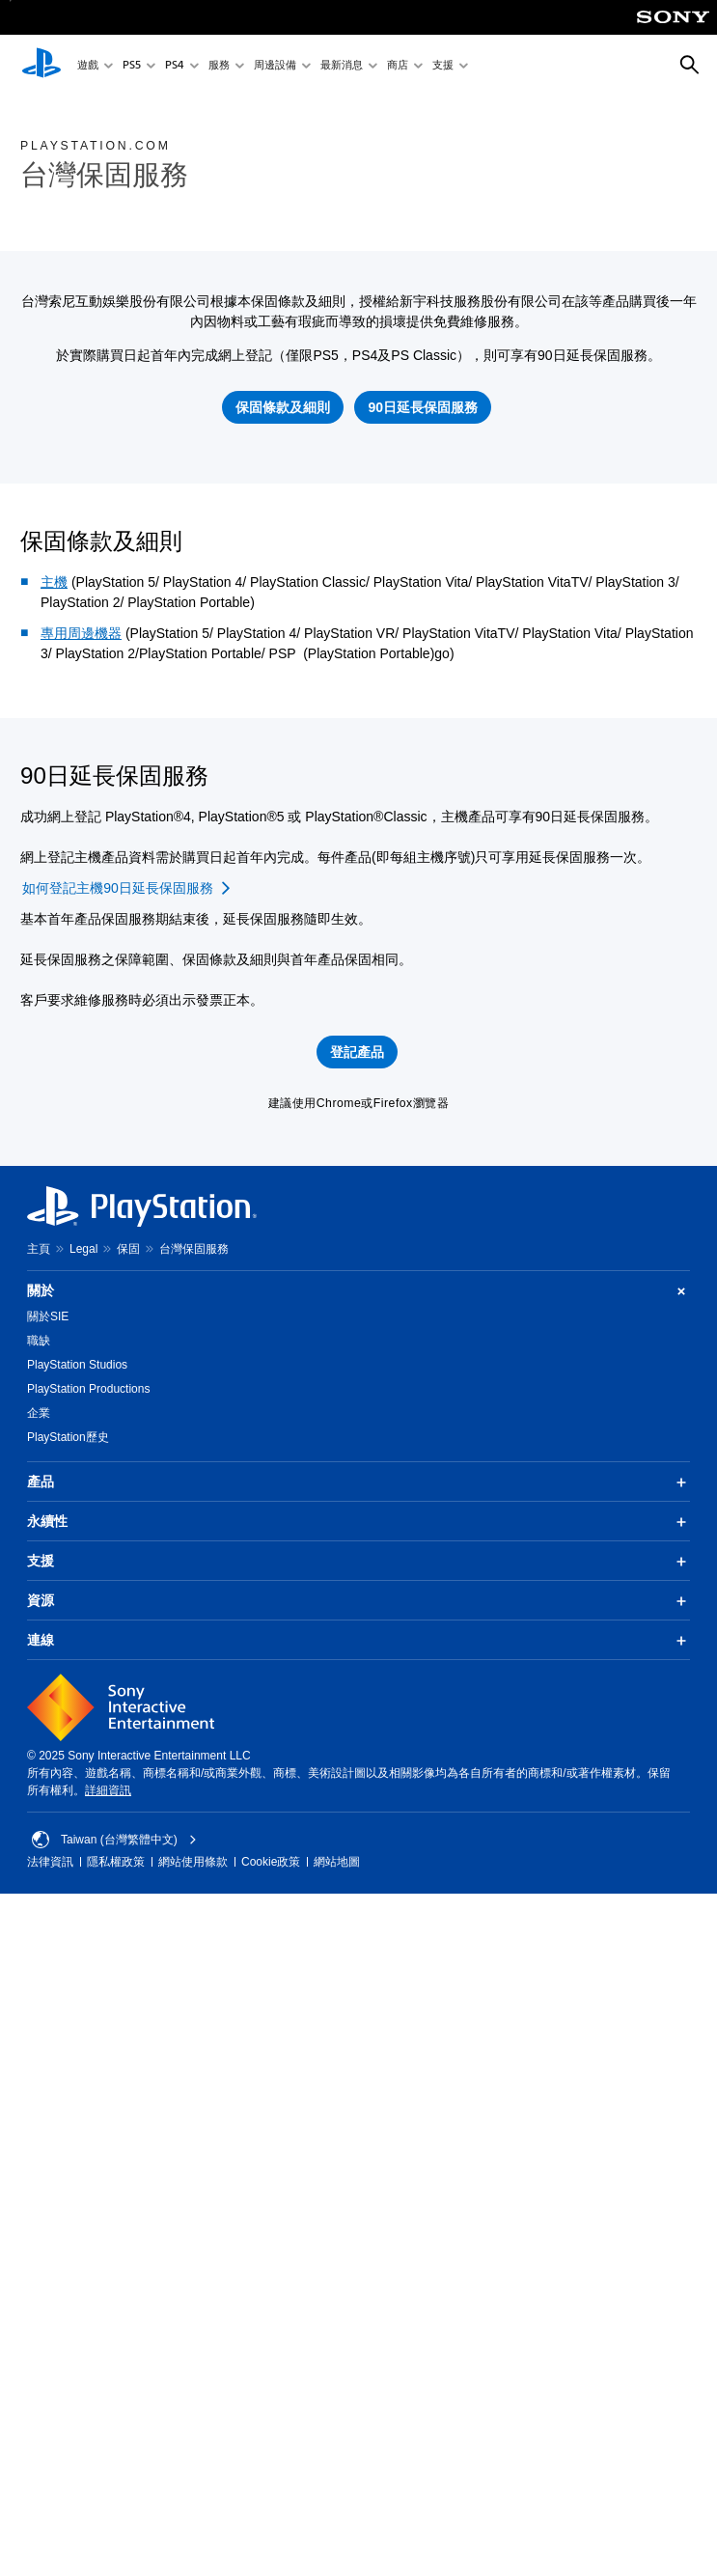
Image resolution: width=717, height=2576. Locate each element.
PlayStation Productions (88, 1389)
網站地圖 (337, 1862)
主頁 (38, 1249)
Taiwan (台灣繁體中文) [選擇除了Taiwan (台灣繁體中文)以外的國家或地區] (114, 1839)
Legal (83, 1249)
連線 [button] (358, 1640)
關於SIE (48, 1316)
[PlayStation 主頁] (41, 66)
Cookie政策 (270, 1862)
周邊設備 (275, 66)
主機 (54, 582)
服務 (219, 66)
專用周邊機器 (81, 633)
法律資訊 (50, 1862)
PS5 (132, 66)
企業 (38, 1413)
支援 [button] (358, 1561)
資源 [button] (358, 1601)
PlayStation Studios (77, 1364)
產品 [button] (358, 1482)
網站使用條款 (193, 1862)
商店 (397, 66)
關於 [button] (358, 1291)
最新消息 (341, 66)
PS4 (174, 66)
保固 (128, 1249)
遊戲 (87, 66)
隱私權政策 (116, 1862)
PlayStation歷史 (68, 1437)
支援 (443, 66)
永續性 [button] (358, 1522)
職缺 (38, 1340)
